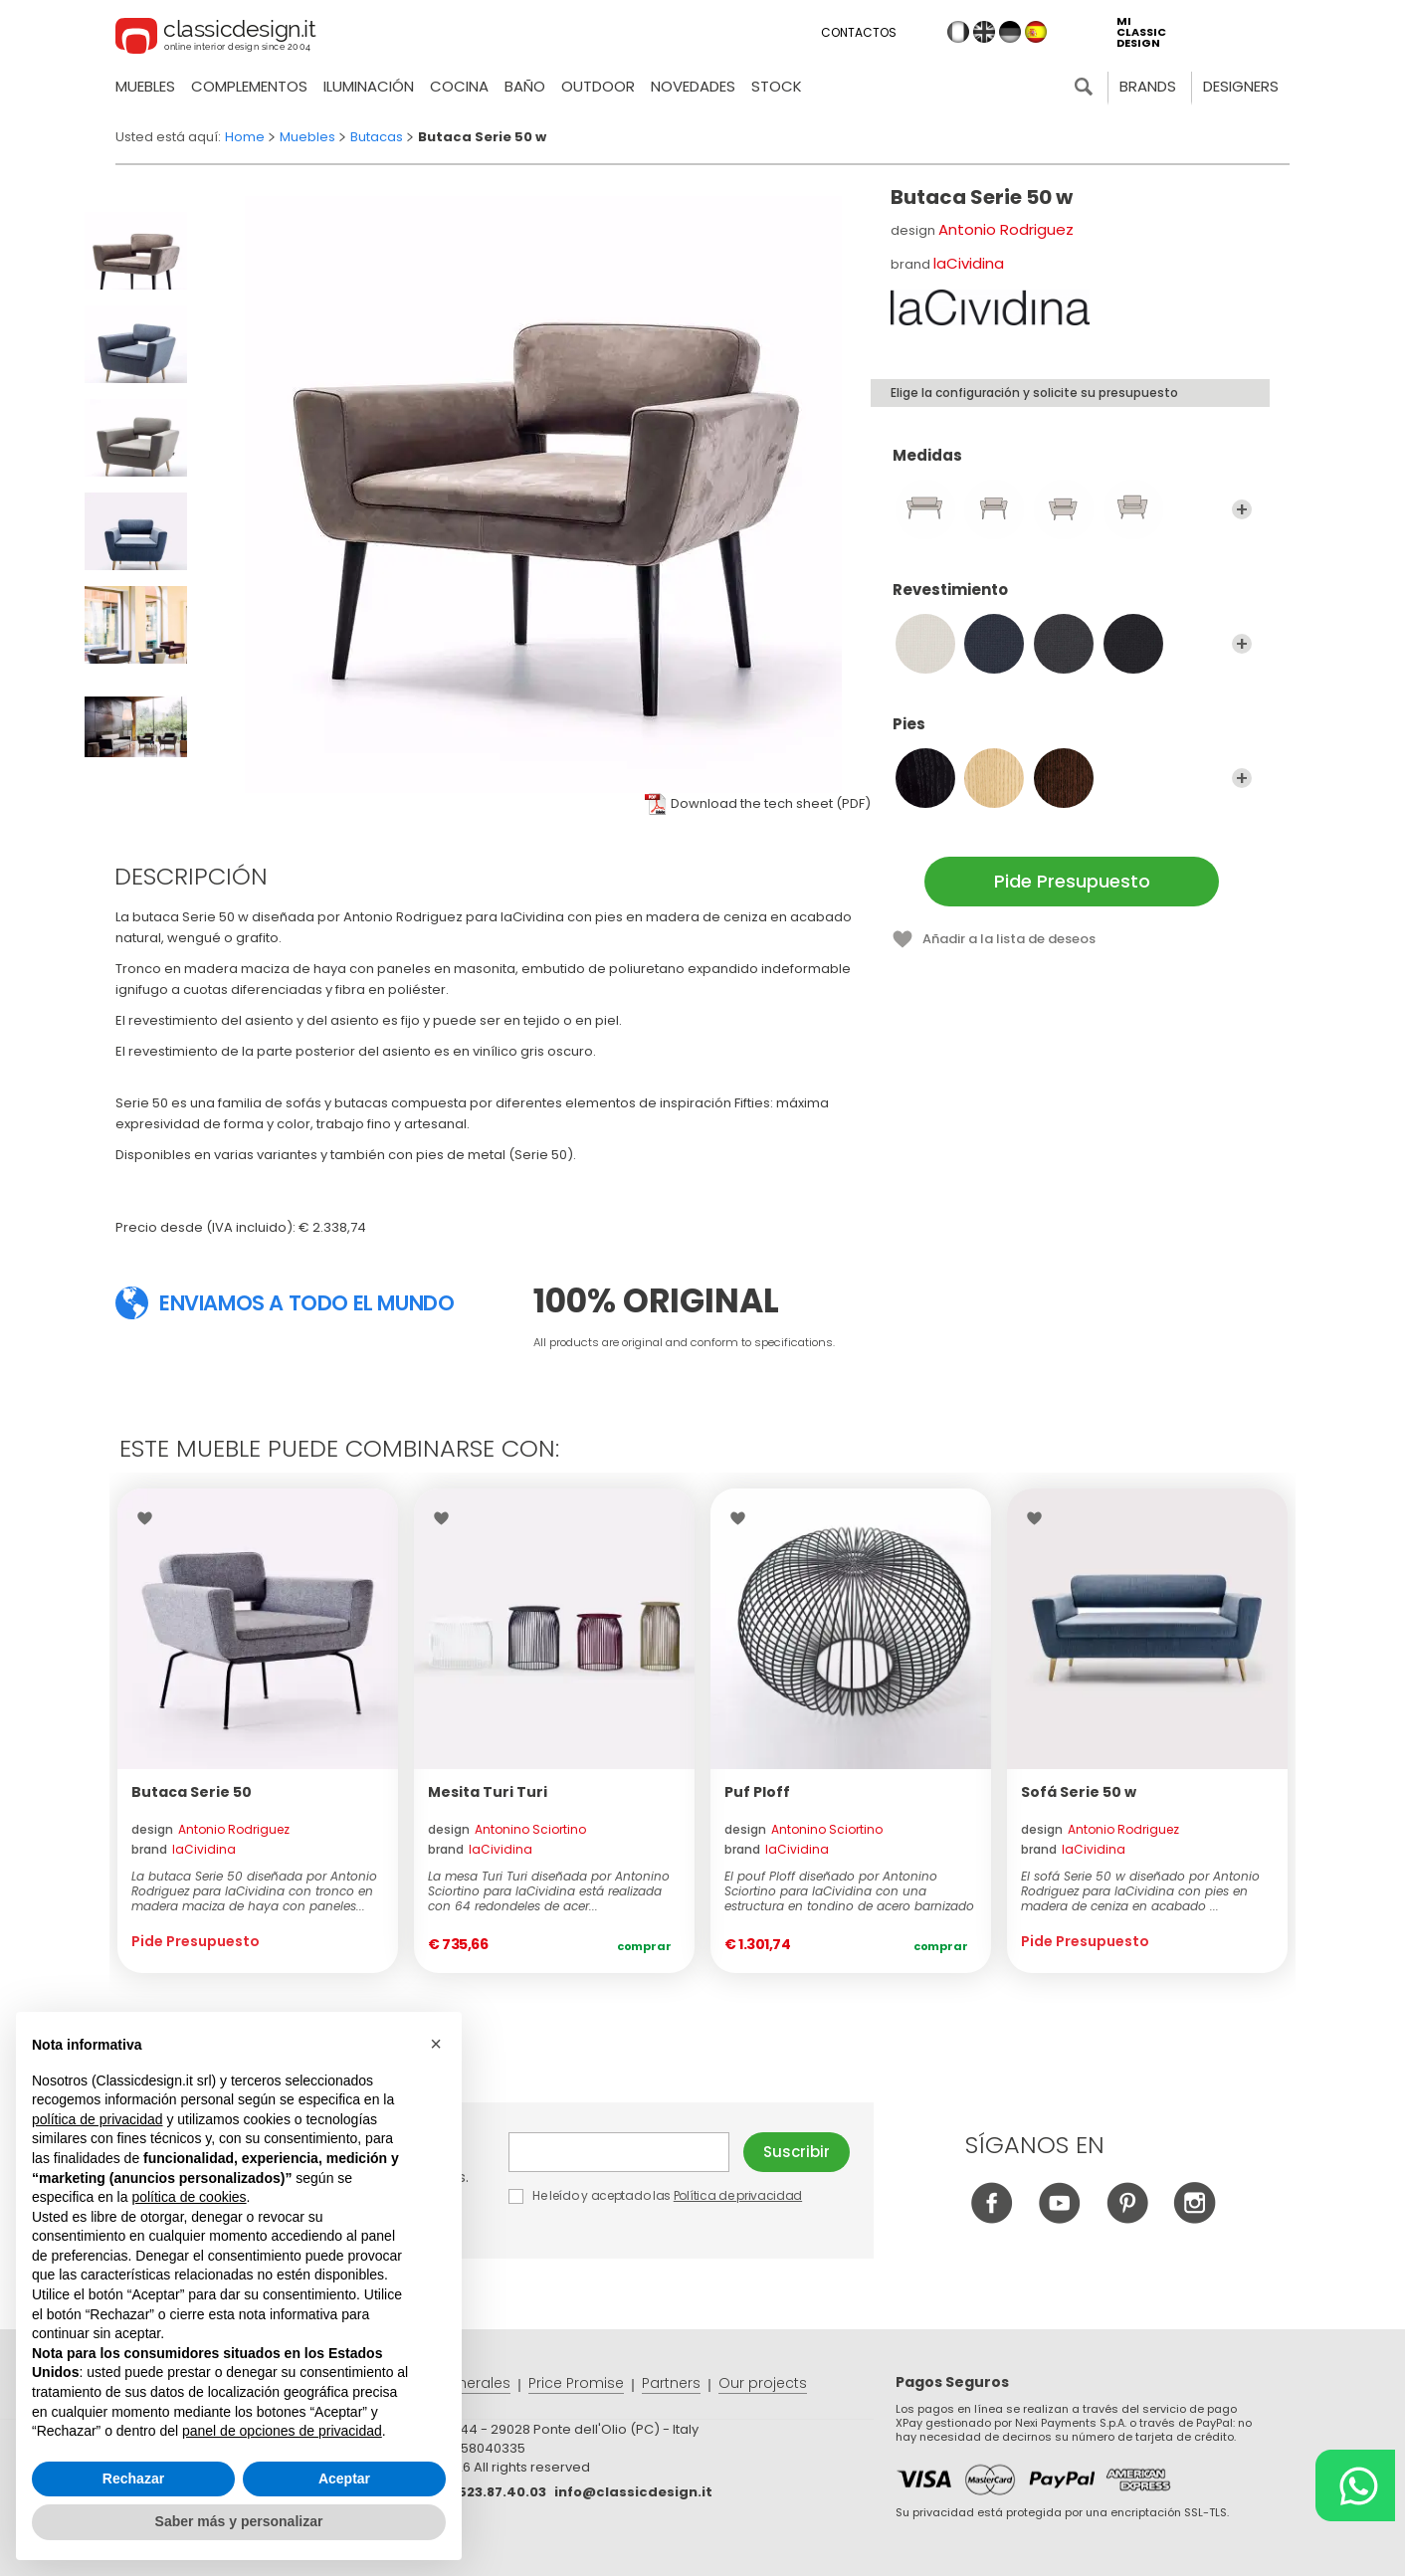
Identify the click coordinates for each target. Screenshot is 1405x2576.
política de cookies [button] (188, 2197)
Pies (1072, 733)
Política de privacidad (738, 2195)
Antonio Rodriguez (1006, 229)
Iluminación (368, 86)
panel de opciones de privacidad (282, 2431)
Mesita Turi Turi (487, 1792)
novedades (693, 86)
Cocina (459, 86)
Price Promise (576, 2383)
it (958, 32)
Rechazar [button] (133, 2478)
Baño (524, 86)
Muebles (145, 86)
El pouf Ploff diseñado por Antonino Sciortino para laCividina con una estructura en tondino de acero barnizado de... (849, 1891)
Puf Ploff (757, 1792)
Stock (776, 86)
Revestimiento (1072, 599)
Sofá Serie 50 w (1078, 1792)
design (210, 1829)
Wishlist (149, 1518)
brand (183, 1849)
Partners (671, 2383)
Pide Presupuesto (1072, 881)
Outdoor (598, 86)
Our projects (762, 2383)
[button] (436, 2044)
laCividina (968, 263)
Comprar (644, 1946)
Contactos (859, 32)
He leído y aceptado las (656, 2195)
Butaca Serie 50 (191, 1792)
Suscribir (796, 2151)
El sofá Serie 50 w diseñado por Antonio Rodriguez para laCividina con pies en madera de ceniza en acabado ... (1140, 1891)
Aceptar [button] (344, 2478)
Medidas (1072, 465)
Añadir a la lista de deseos (1009, 938)
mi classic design (1141, 32)
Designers (1241, 86)
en (984, 32)
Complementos (249, 86)
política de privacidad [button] (97, 2119)
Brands (1147, 86)
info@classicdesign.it (633, 2491)
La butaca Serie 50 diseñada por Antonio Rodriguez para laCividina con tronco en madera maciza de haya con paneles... (254, 1891)
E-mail (618, 2152)
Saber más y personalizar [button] (239, 2521)
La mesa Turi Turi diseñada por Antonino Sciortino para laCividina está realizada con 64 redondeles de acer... (549, 1891)
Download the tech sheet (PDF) (771, 803)
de (1010, 32)
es (1036, 32)
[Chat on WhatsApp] (1355, 2485)
